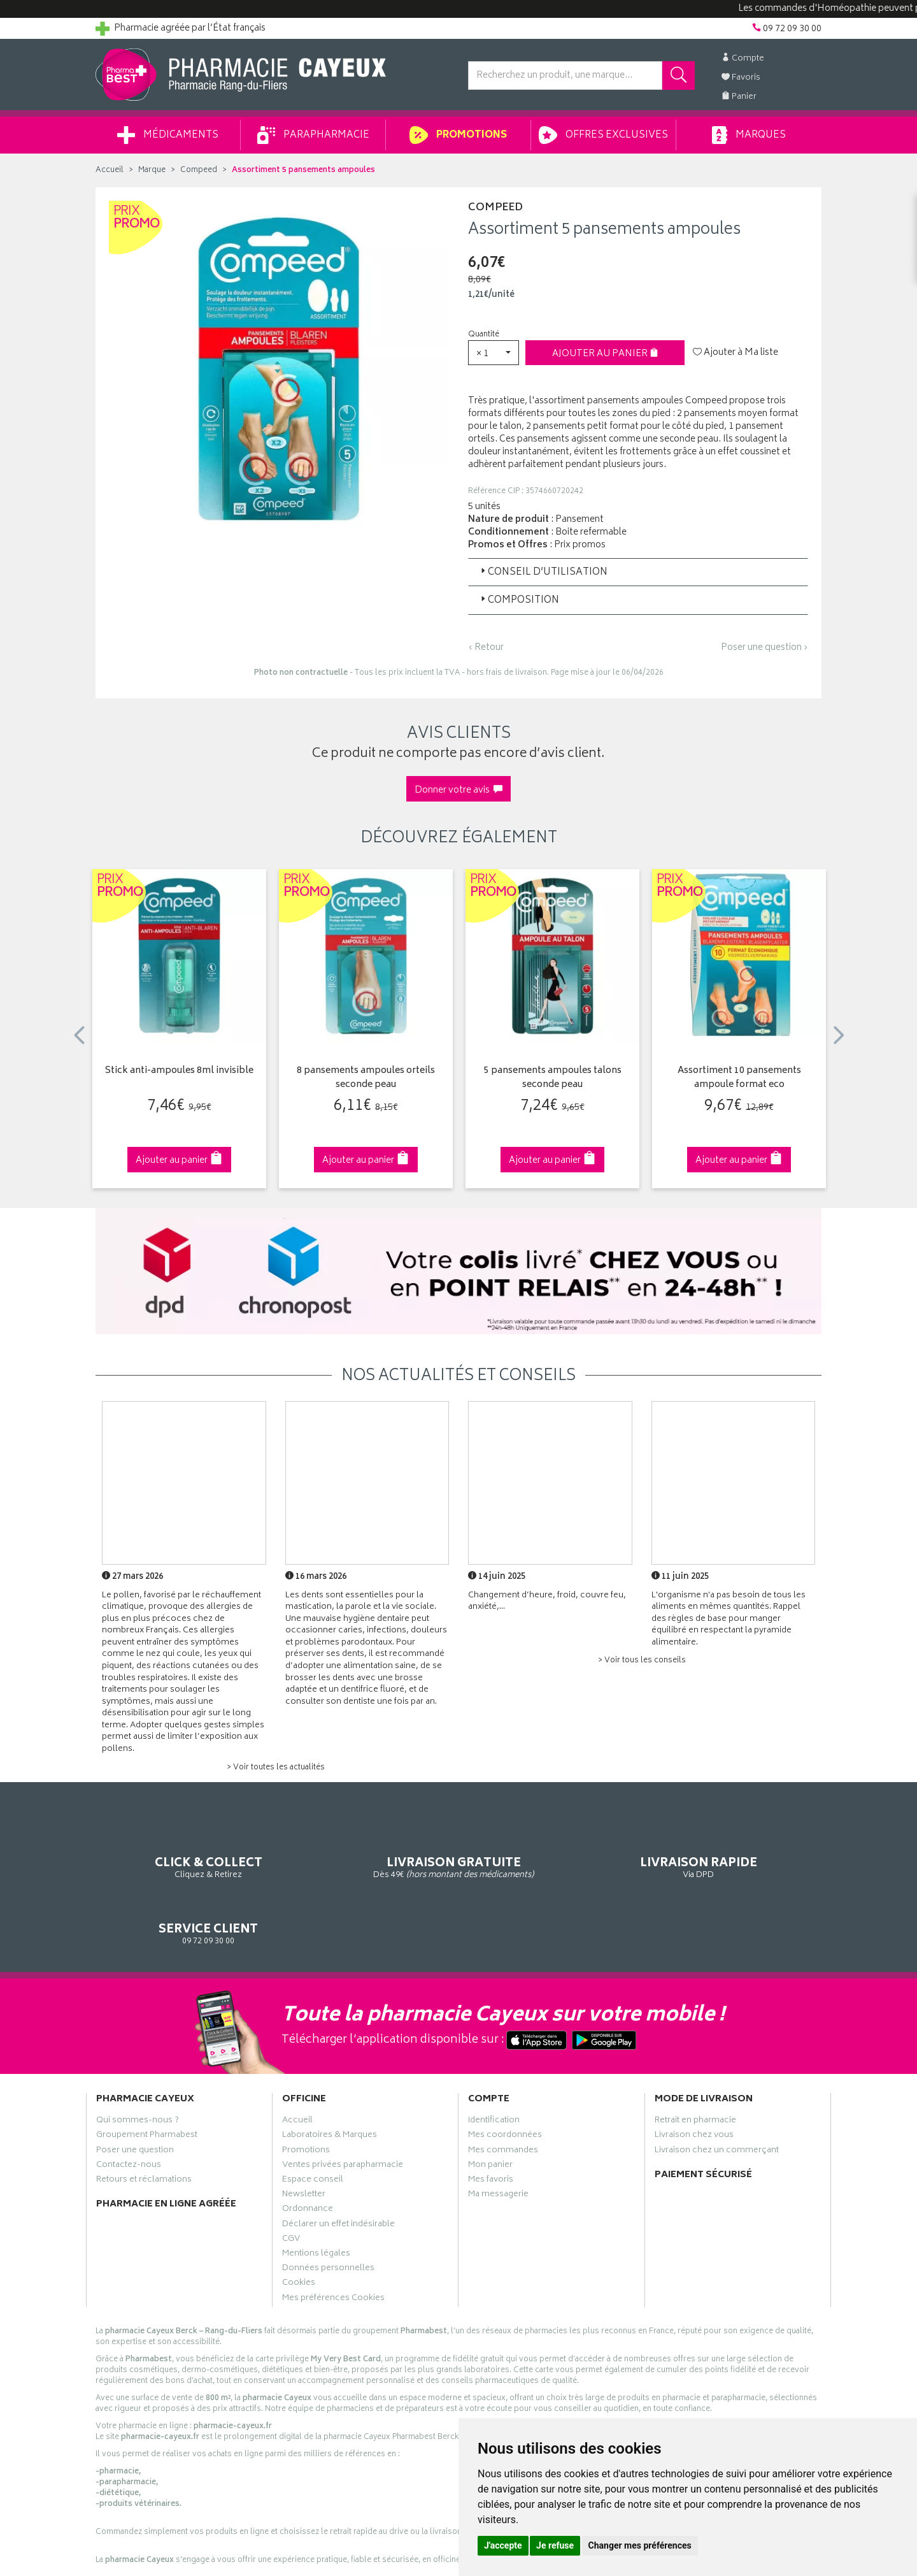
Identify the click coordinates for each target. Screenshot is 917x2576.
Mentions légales (316, 2202)
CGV (291, 2187)
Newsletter (303, 2143)
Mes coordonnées (505, 2084)
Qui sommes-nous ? (137, 2069)
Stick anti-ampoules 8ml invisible (179, 1071)
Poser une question (135, 2098)
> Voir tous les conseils (642, 1660)
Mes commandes (503, 2098)
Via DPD (552, 1848)
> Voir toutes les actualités (276, 1767)
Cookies (298, 2232)
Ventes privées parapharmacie (342, 2113)
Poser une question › (764, 648)
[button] (493, 352)
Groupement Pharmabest (146, 2084)
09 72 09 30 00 (738, 1848)
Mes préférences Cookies (333, 2246)
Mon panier (490, 2113)
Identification (494, 2069)
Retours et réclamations (144, 2128)
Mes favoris (490, 2128)
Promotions (458, 135)
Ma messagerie (498, 2143)
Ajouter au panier (605, 354)
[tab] (638, 572)
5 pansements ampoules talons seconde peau (553, 1078)
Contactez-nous (128, 2113)
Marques (749, 135)
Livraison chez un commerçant (717, 2098)
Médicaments (167, 135)
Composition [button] (518, 600)
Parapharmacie (313, 135)
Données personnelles (328, 2217)
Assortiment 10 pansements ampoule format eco (739, 1078)
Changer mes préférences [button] (640, 2545)
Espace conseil (312, 2128)
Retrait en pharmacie (695, 2069)
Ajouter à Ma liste (735, 353)
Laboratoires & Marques (329, 2084)
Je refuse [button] (555, 2545)
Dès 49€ (366, 1854)
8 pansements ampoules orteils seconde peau (366, 1078)
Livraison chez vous (694, 2084)
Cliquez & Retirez (179, 1848)
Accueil (110, 170)
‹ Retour (486, 648)
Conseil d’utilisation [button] (543, 572)
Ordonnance (307, 2158)
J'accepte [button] (503, 2545)
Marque (152, 170)
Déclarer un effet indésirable (338, 2172)
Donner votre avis (458, 790)
